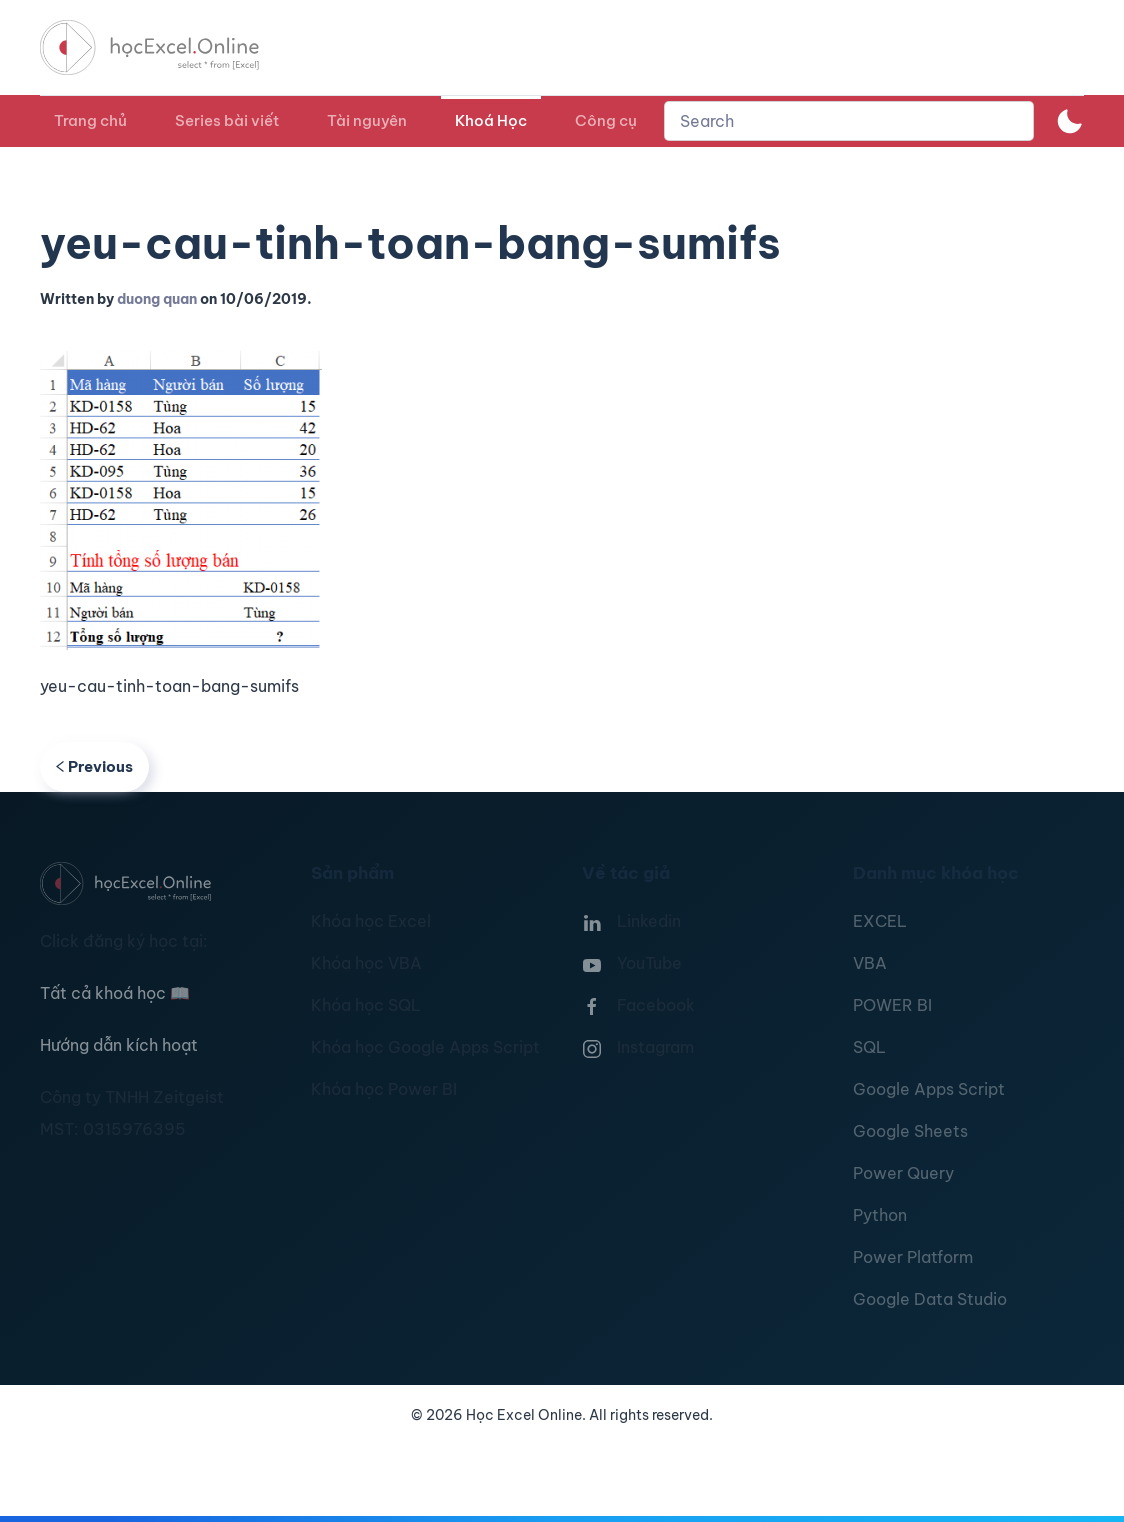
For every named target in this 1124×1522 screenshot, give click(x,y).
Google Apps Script (929, 1089)
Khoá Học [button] (491, 120)
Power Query (903, 1173)
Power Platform (913, 1257)
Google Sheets (910, 1131)
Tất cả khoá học (115, 993)
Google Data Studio (930, 1299)
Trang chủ (90, 120)
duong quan (157, 299)
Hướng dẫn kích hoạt (119, 1045)
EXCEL (880, 921)
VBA (870, 963)
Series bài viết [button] (227, 120)
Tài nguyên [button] (367, 120)
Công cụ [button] (606, 120)
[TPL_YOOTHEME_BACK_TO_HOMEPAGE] (168, 47)
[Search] (849, 121)
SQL (869, 1047)
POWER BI (892, 1005)
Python (880, 1215)
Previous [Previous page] (94, 766)
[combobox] (849, 121)
